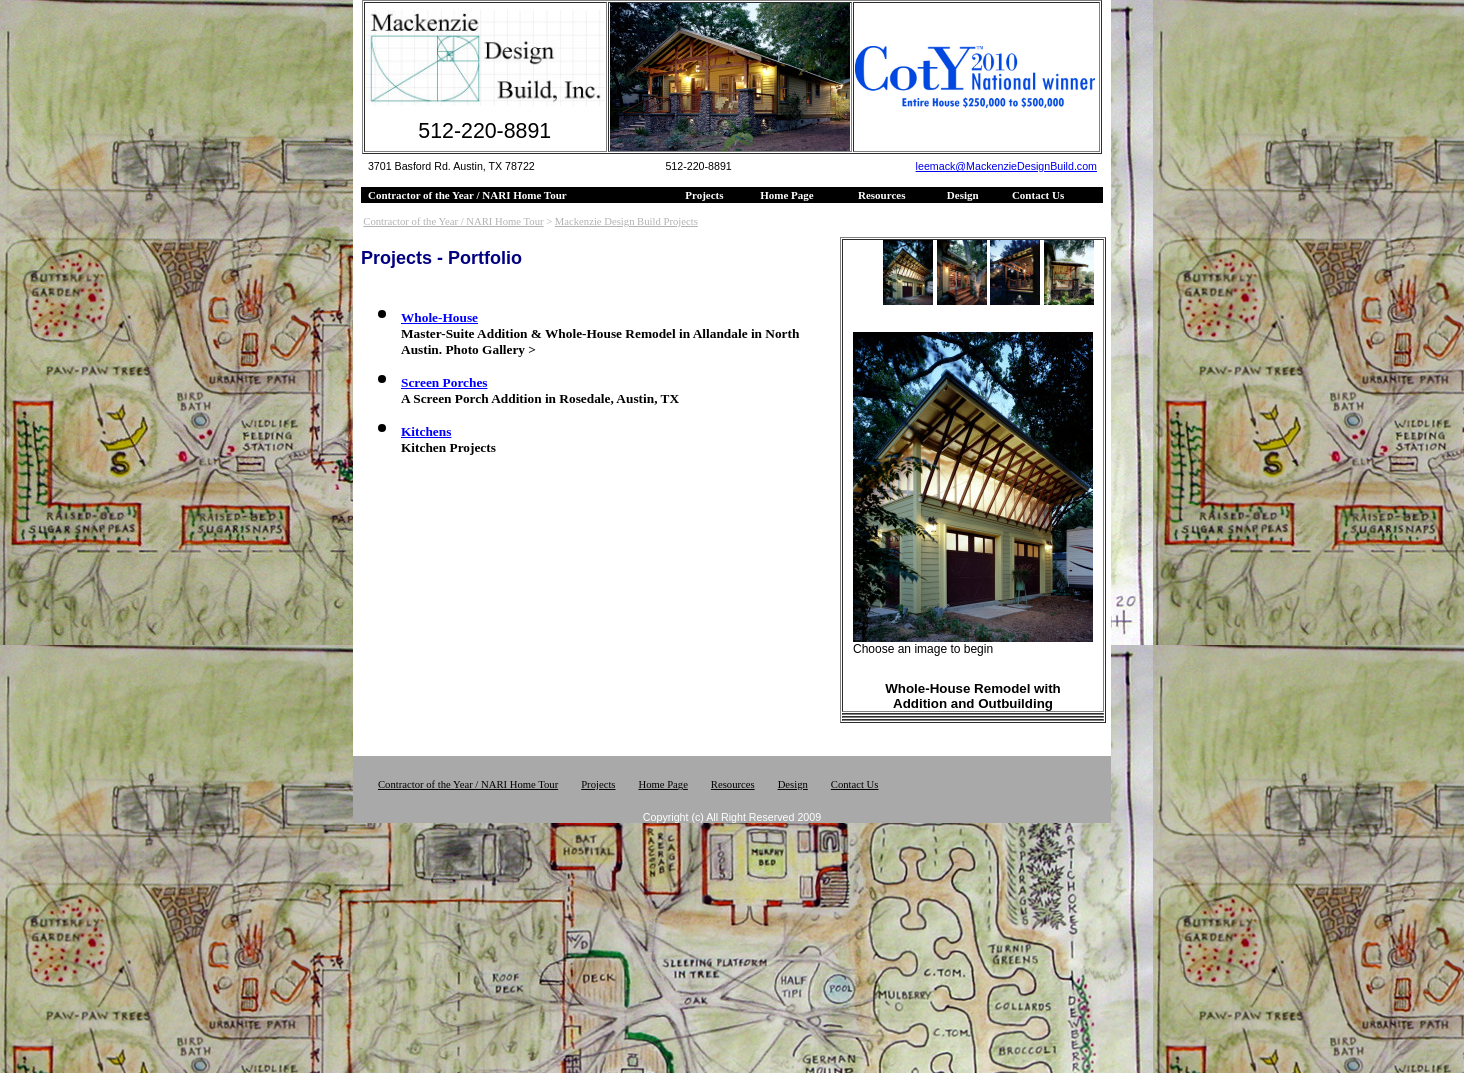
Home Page (786, 195)
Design (963, 195)
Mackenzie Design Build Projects (626, 221)
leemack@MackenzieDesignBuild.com (1006, 166)
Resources (881, 195)
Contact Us (1038, 195)
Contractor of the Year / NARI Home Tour (467, 195)
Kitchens (426, 431)
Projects (704, 195)
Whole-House (439, 317)
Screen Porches (444, 382)
